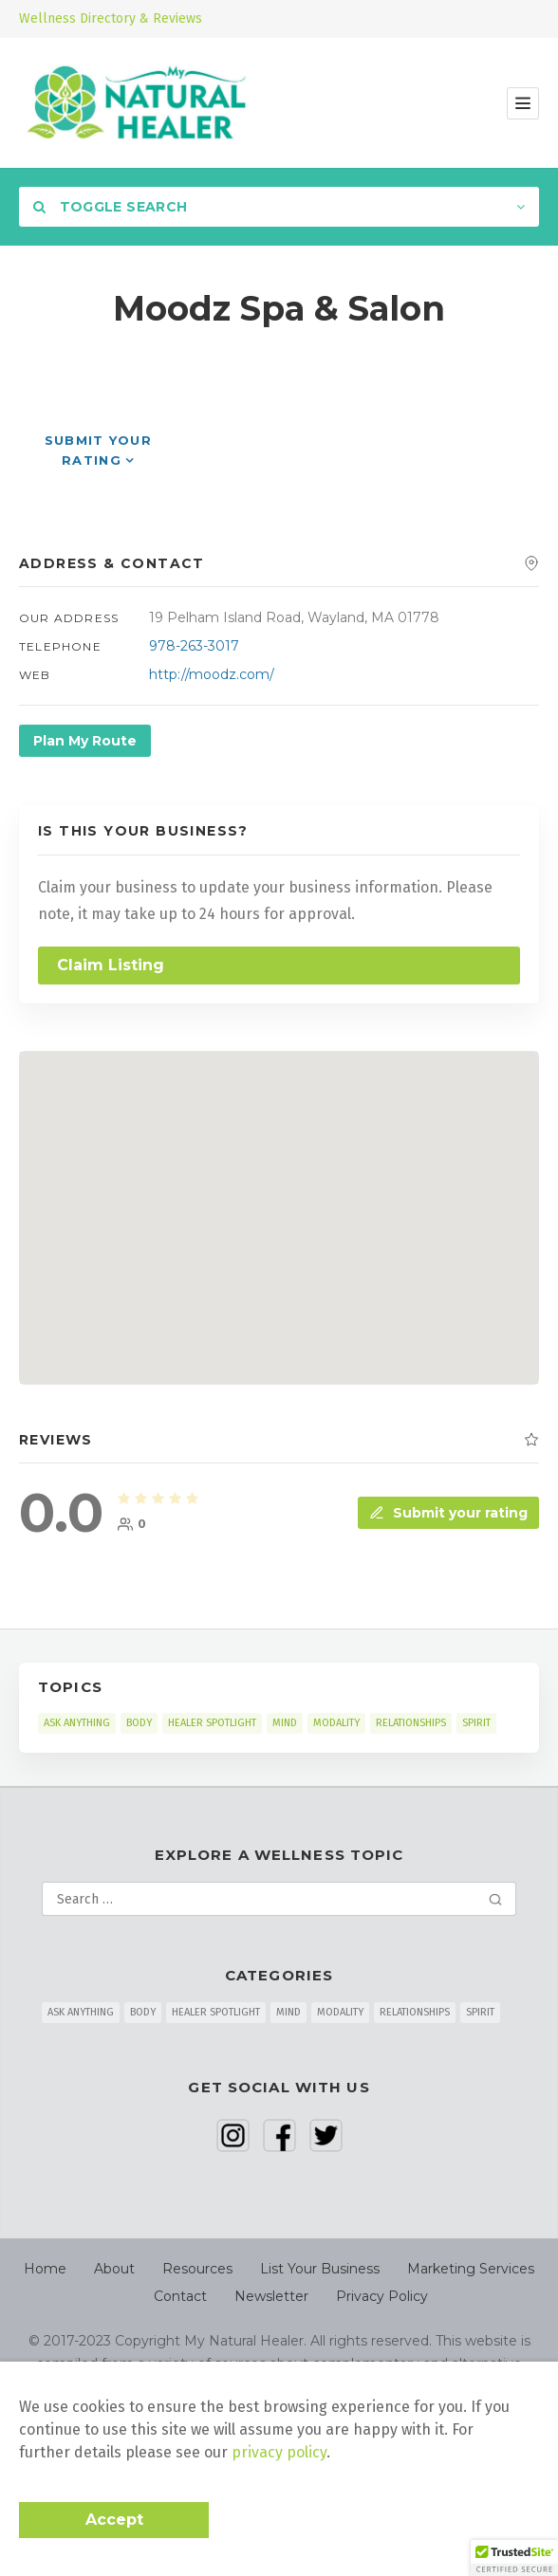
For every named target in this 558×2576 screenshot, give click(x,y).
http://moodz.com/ (211, 674)
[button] (514, 2558)
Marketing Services (470, 2268)
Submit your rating (448, 1512)
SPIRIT (476, 1723)
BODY (139, 1723)
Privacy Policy (382, 2296)
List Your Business (320, 2268)
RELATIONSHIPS (411, 1723)
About (114, 2268)
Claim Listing (110, 965)
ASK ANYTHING (77, 1723)
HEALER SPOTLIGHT (212, 1723)
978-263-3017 (194, 645)
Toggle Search (110, 206)
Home (45, 2268)
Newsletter (271, 2296)
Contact (180, 2296)
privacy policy (279, 2452)
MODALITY (336, 1723)
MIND (284, 1723)
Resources (197, 2268)
